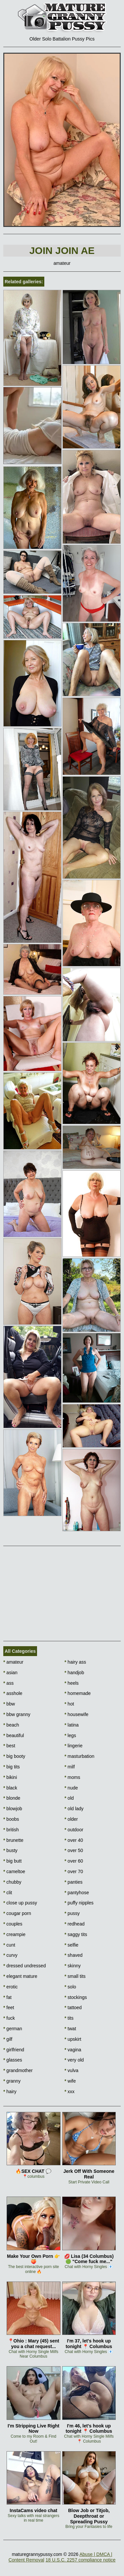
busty (10, 1850)
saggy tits (75, 1934)
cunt (9, 1945)
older (71, 1819)
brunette (13, 1840)
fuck (9, 2018)
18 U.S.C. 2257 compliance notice (81, 2559)
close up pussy (20, 1902)
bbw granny (16, 1714)
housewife (76, 1714)
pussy (72, 1913)
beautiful (13, 1735)
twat (70, 2028)
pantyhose (76, 1892)
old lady (74, 1808)
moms (72, 1777)
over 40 (73, 1840)
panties (73, 1882)
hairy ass (75, 1662)
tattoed (73, 2007)
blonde (11, 1798)
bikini (10, 1777)
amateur (13, 1662)
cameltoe (14, 1871)
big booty (14, 1756)
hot (69, 1703)
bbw (9, 1703)
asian (10, 1672)
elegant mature (20, 1976)
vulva (71, 2070)
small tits (75, 1976)
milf (69, 1766)
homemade (77, 1693)
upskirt (72, 2039)
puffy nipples (79, 1902)
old (69, 1798)
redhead (74, 1923)
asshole (12, 1693)
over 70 (73, 1871)
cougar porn (17, 1913)
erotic (10, 1986)
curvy (10, 1955)
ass (8, 1683)
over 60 (73, 1861)
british (11, 1829)
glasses (12, 2060)
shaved (73, 1955)
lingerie (73, 1745)
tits (68, 2018)
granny (12, 2081)
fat (7, 1997)
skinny (72, 1965)
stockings (75, 1997)
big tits (11, 1766)
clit (7, 1892)
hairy (10, 2091)
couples (12, 1923)
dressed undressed (24, 1965)
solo (70, 1986)
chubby (12, 1882)
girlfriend (13, 2049)
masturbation (79, 1756)
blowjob (12, 1808)
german (12, 2028)
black (10, 1787)
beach (11, 1725)
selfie (71, 1945)
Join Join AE (62, 250)
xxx (69, 2091)
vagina (72, 2049)
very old (74, 2060)
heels (71, 1683)
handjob (74, 1672)
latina (71, 1725)
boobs (11, 1819)
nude (71, 1787)
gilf (7, 2039)
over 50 (73, 1850)
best (9, 1745)
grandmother (18, 2070)
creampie (14, 1934)
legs (70, 1735)
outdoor (73, 1829)
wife (70, 2081)
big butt (12, 1861)
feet (8, 2007)
